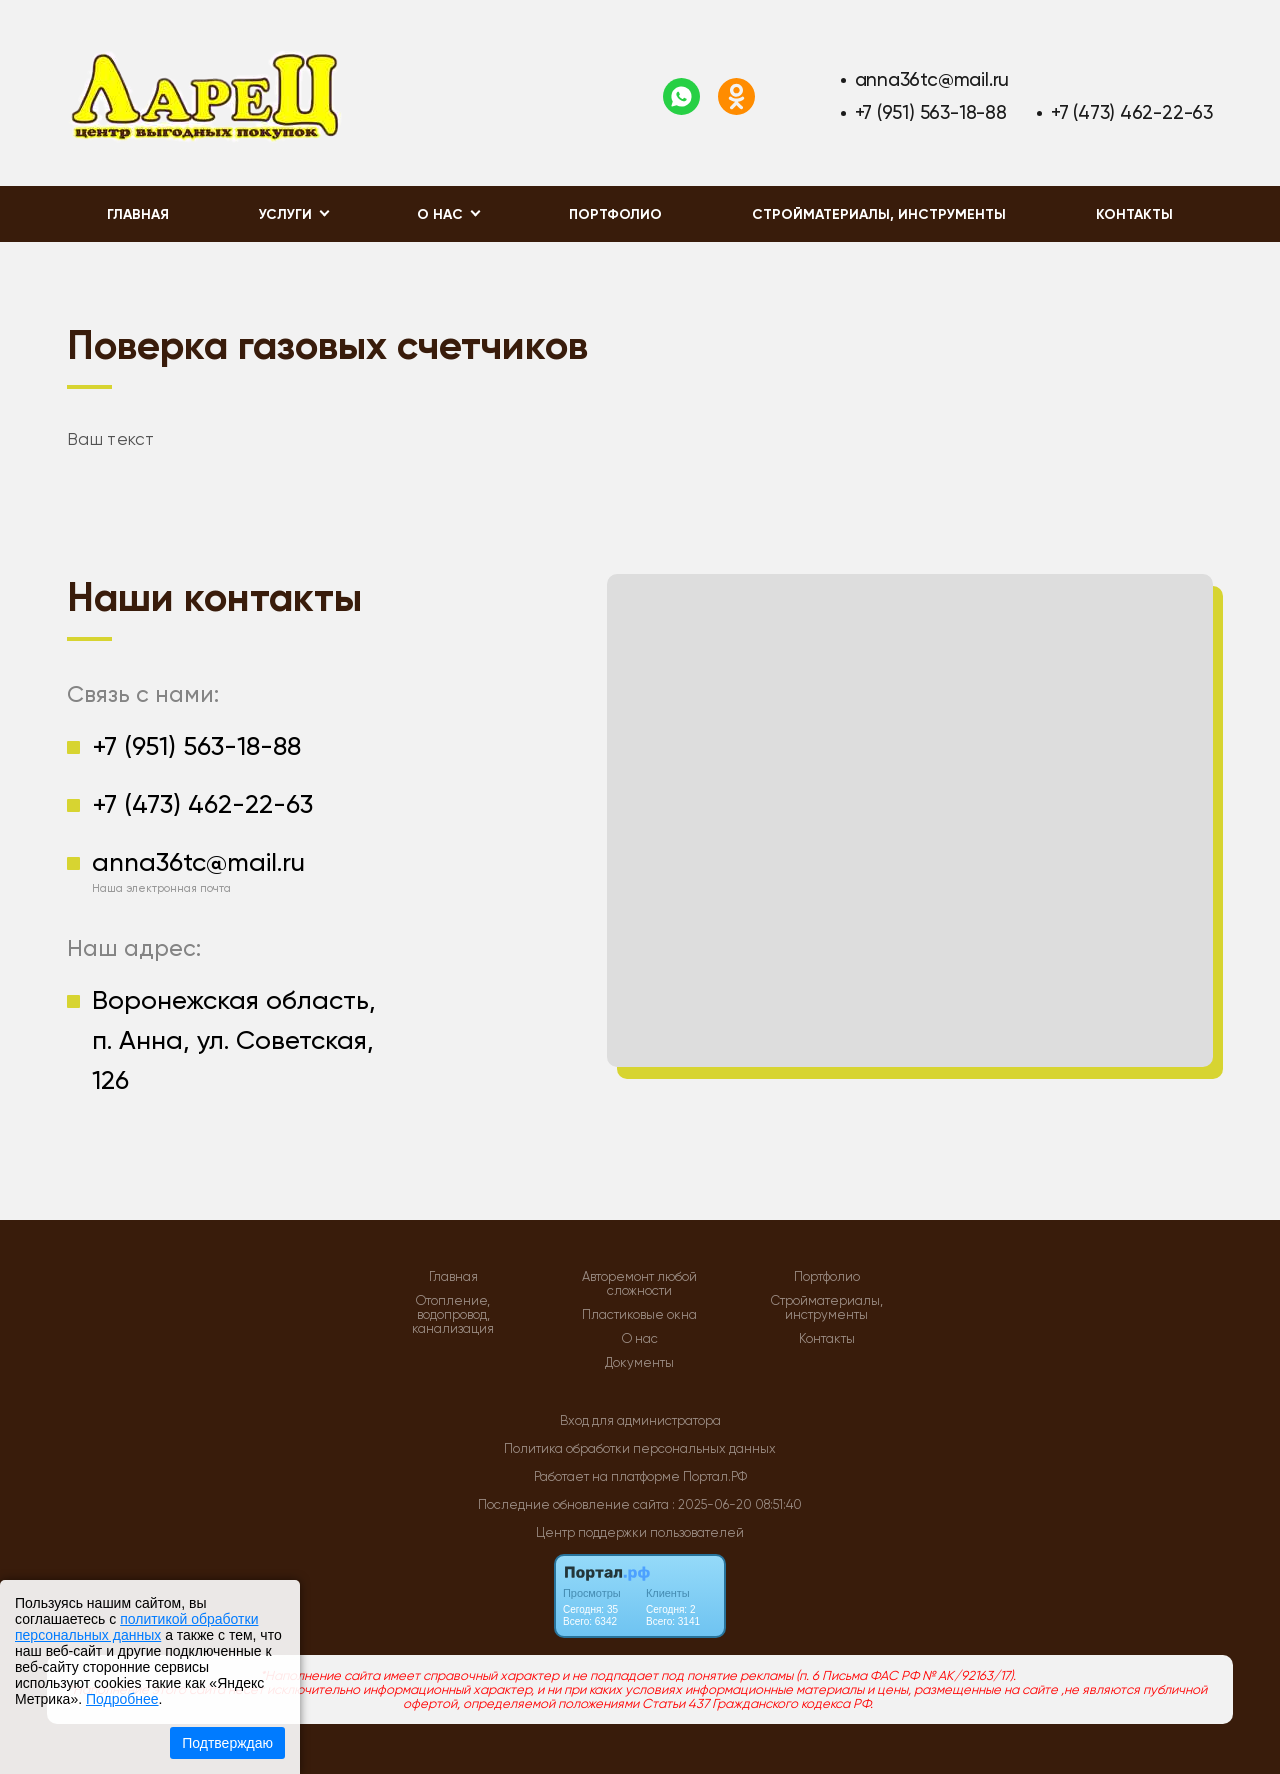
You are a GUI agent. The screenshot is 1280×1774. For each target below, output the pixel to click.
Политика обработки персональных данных (640, 1448)
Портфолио (615, 214)
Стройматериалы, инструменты (879, 214)
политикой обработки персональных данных (136, 1627)
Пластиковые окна (639, 1315)
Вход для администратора (640, 1420)
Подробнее (122, 1699)
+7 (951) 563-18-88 (931, 112)
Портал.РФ (715, 1476)
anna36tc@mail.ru (932, 79)
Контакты (1134, 214)
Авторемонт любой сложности (639, 1284)
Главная (138, 214)
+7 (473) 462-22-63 (1132, 112)
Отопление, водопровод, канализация (453, 1315)
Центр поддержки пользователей (640, 1532)
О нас (640, 1339)
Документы (639, 1363)
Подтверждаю (227, 1743)
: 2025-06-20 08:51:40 (737, 1504)
